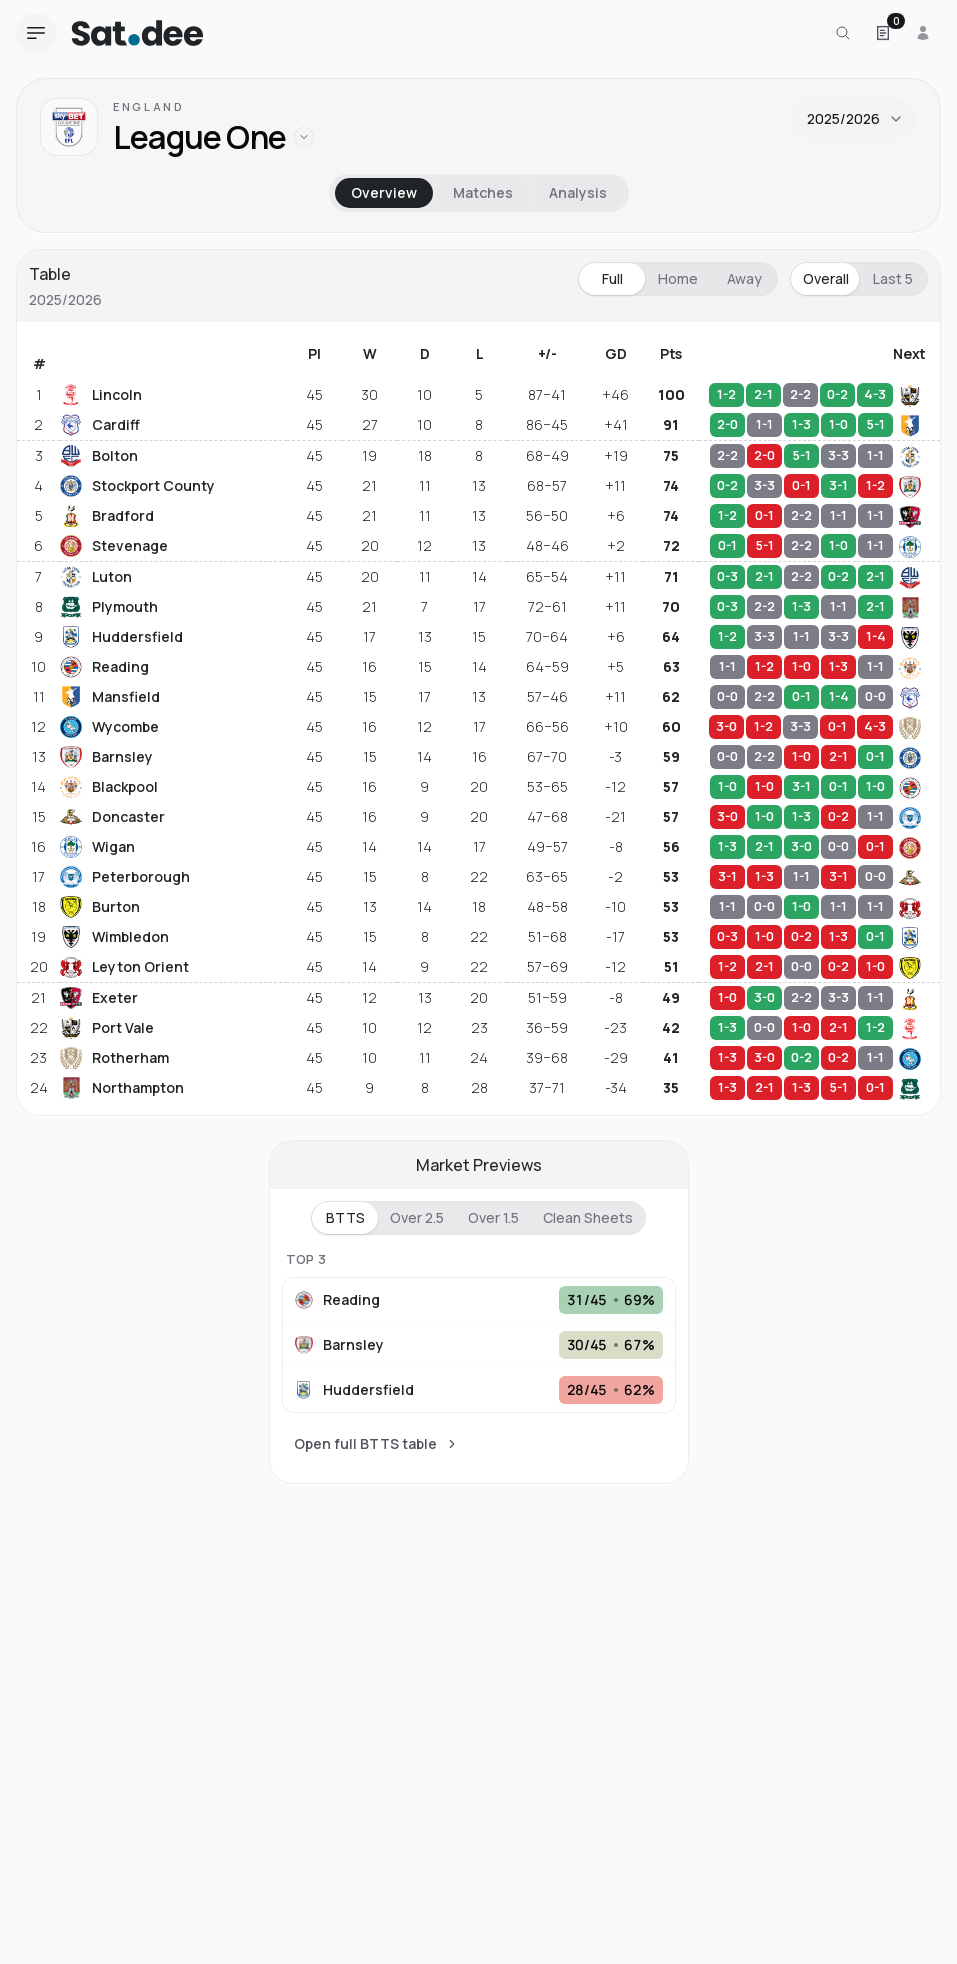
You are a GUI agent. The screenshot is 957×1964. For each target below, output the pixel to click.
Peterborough (125, 877)
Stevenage (114, 546)
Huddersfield (121, 637)
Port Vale (107, 1028)
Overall (826, 278)
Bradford (107, 516)
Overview (384, 192)
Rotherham (114, 1058)
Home (678, 278)
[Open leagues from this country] (304, 137)
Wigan (97, 847)
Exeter (99, 998)
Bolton (99, 456)
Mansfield (110, 697)
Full (612, 278)
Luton (96, 577)
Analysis (578, 192)
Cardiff (100, 425)
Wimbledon (114, 937)
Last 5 (893, 278)
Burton (100, 907)
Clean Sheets (588, 1217)
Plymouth (109, 607)
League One (199, 137)
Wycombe (109, 727)
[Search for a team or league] (843, 33)
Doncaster (112, 817)
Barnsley (106, 757)
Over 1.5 (493, 1217)
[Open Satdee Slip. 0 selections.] (883, 33)
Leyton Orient (124, 967)
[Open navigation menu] (36, 33)
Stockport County (137, 486)
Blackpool (109, 787)
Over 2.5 (417, 1217)
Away (744, 278)
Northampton (122, 1088)
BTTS (345, 1217)
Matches (483, 192)
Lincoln (101, 395)
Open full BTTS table (376, 1443)
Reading (104, 667)
